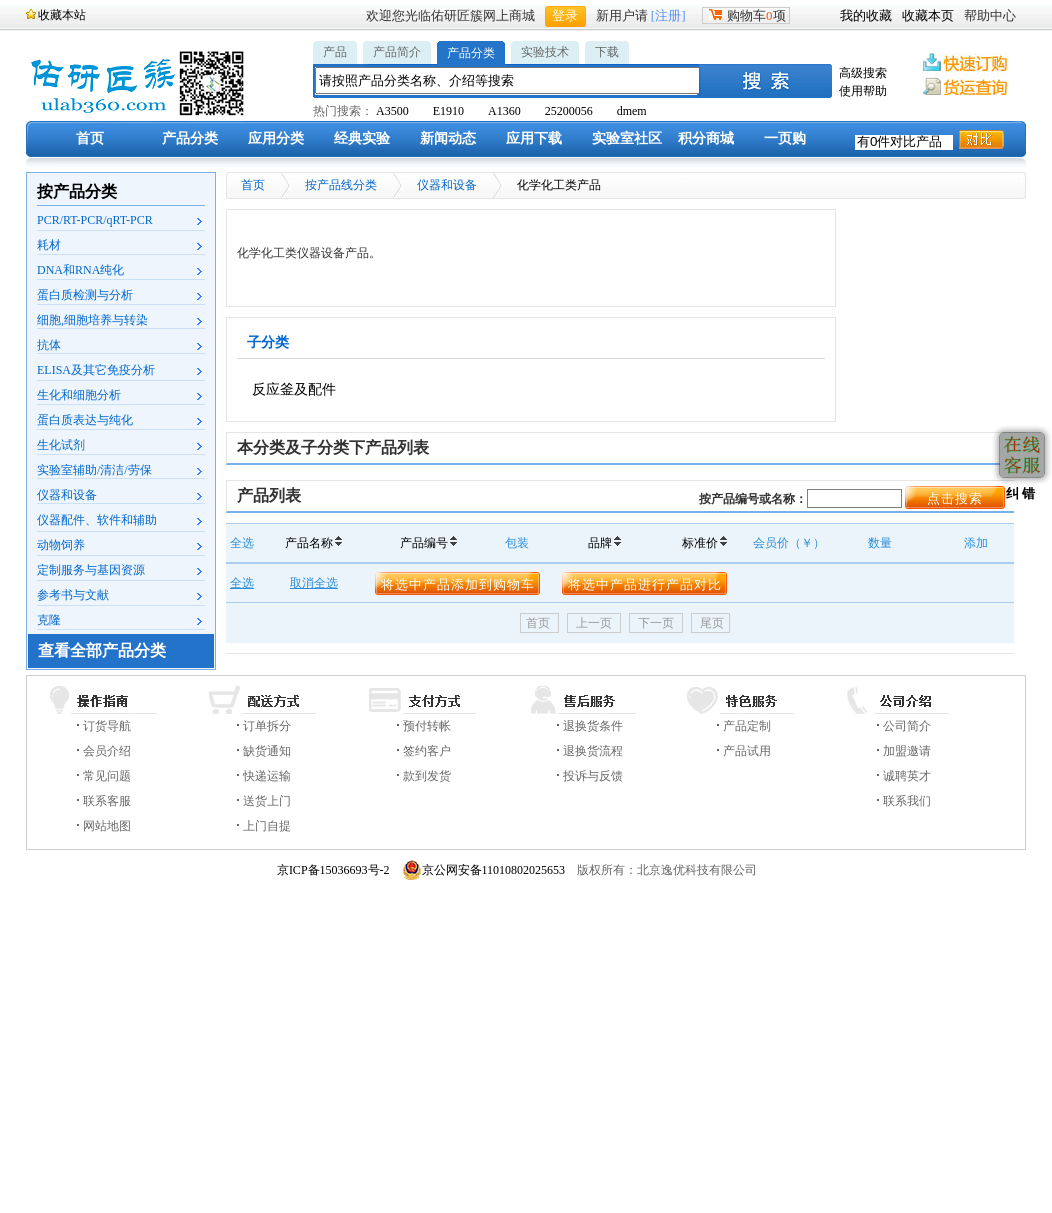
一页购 (785, 138)
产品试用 (747, 751)
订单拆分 (267, 726)
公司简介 (907, 726)
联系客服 (107, 801)
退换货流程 (593, 751)
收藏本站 (62, 15)
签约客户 (427, 751)
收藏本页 (928, 15)
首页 (90, 138)
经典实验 (362, 138)
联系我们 (907, 801)
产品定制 (747, 726)
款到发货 (427, 776)
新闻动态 (448, 138)
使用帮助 (863, 91)
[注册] (668, 15)
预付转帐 (427, 726)
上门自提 (267, 826)
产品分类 (471, 53)
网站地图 (107, 826)
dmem (632, 111)
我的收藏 (866, 15)
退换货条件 (593, 726)
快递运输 (267, 776)
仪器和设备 (447, 185)
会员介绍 (107, 751)
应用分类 (276, 138)
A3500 (392, 111)
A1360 (504, 111)
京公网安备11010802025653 (484, 870)
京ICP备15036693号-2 (333, 870)
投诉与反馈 (593, 776)
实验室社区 (627, 138)
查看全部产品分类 (102, 650)
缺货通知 (267, 751)
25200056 (569, 111)
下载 (607, 52)
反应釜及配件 (294, 389)
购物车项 (746, 15)
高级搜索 (863, 73)
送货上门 (267, 801)
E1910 (448, 111)
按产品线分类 (341, 185)
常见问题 (107, 776)
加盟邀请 (907, 751)
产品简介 (397, 52)
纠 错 (1018, 493)
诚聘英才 (907, 776)
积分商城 (706, 138)
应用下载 (534, 138)
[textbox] (508, 80)
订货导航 (107, 726)
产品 (335, 52)
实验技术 (545, 52)
